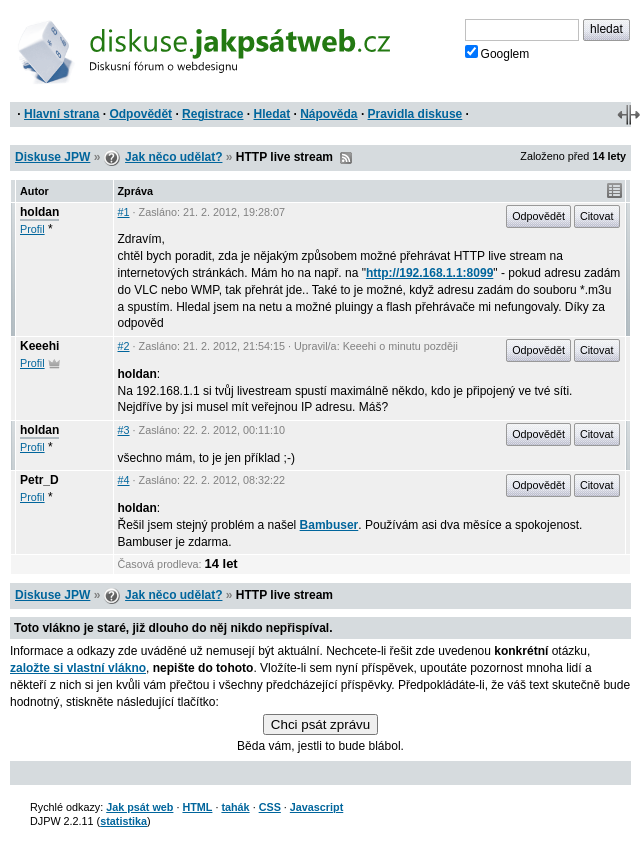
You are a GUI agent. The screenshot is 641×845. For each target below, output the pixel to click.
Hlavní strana (61, 114)
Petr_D (39, 480)
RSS (346, 158)
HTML (197, 807)
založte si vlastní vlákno (78, 668)
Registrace (212, 114)
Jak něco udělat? (173, 157)
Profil (32, 229)
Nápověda (328, 114)
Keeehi (39, 346)
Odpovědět (140, 114)
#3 (124, 430)
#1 (124, 212)
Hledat (271, 114)
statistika (123, 821)
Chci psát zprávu (320, 724)
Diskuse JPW (52, 157)
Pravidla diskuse (415, 114)
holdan (39, 212)
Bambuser (329, 525)
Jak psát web (139, 807)
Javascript (316, 807)
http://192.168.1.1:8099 (429, 273)
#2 (124, 346)
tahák (235, 807)
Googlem (497, 53)
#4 (124, 480)
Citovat (597, 216)
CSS (270, 807)
